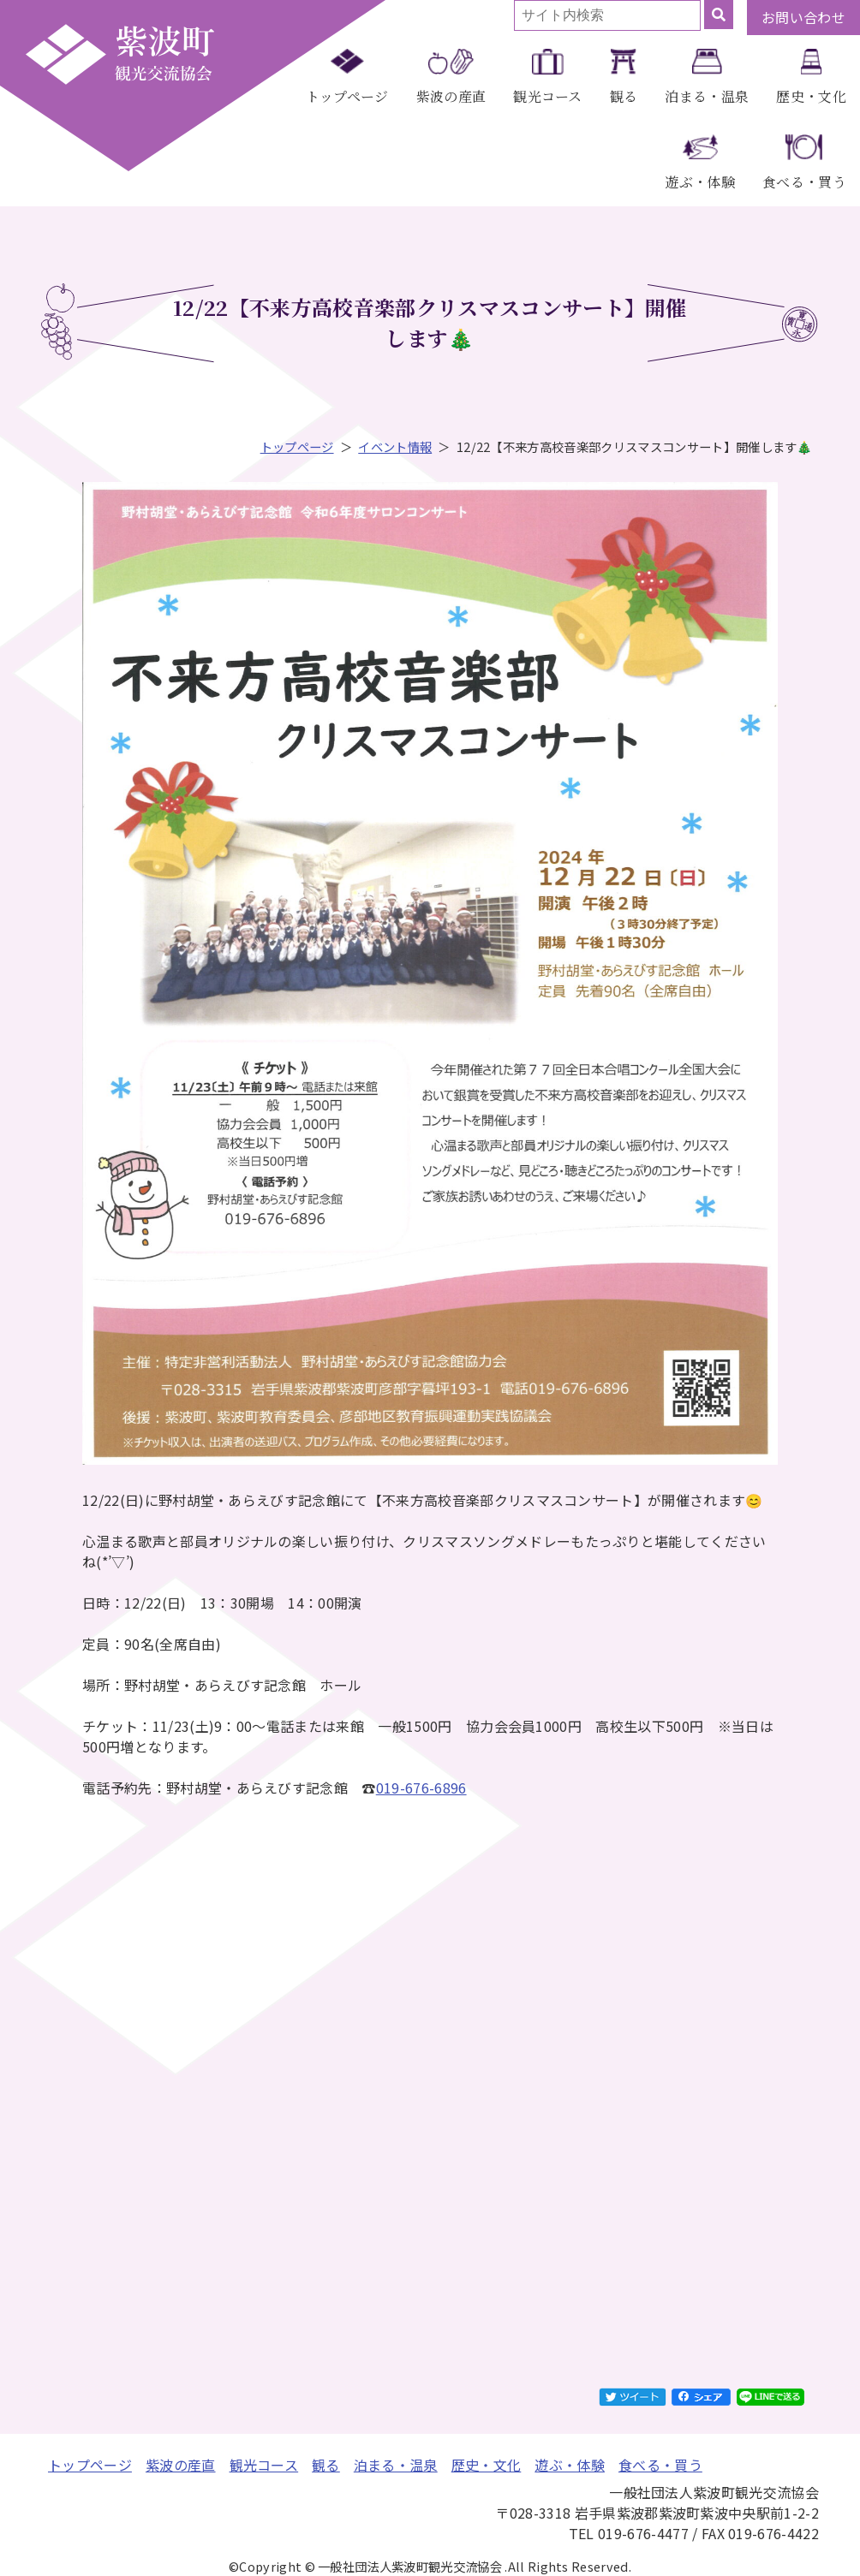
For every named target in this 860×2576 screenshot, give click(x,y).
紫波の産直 (451, 96)
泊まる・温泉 (707, 96)
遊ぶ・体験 (700, 182)
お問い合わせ (803, 17)
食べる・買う (804, 182)
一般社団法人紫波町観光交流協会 (120, 54)
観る (624, 96)
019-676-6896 (421, 1787)
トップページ (347, 96)
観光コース (547, 96)
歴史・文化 (811, 96)
